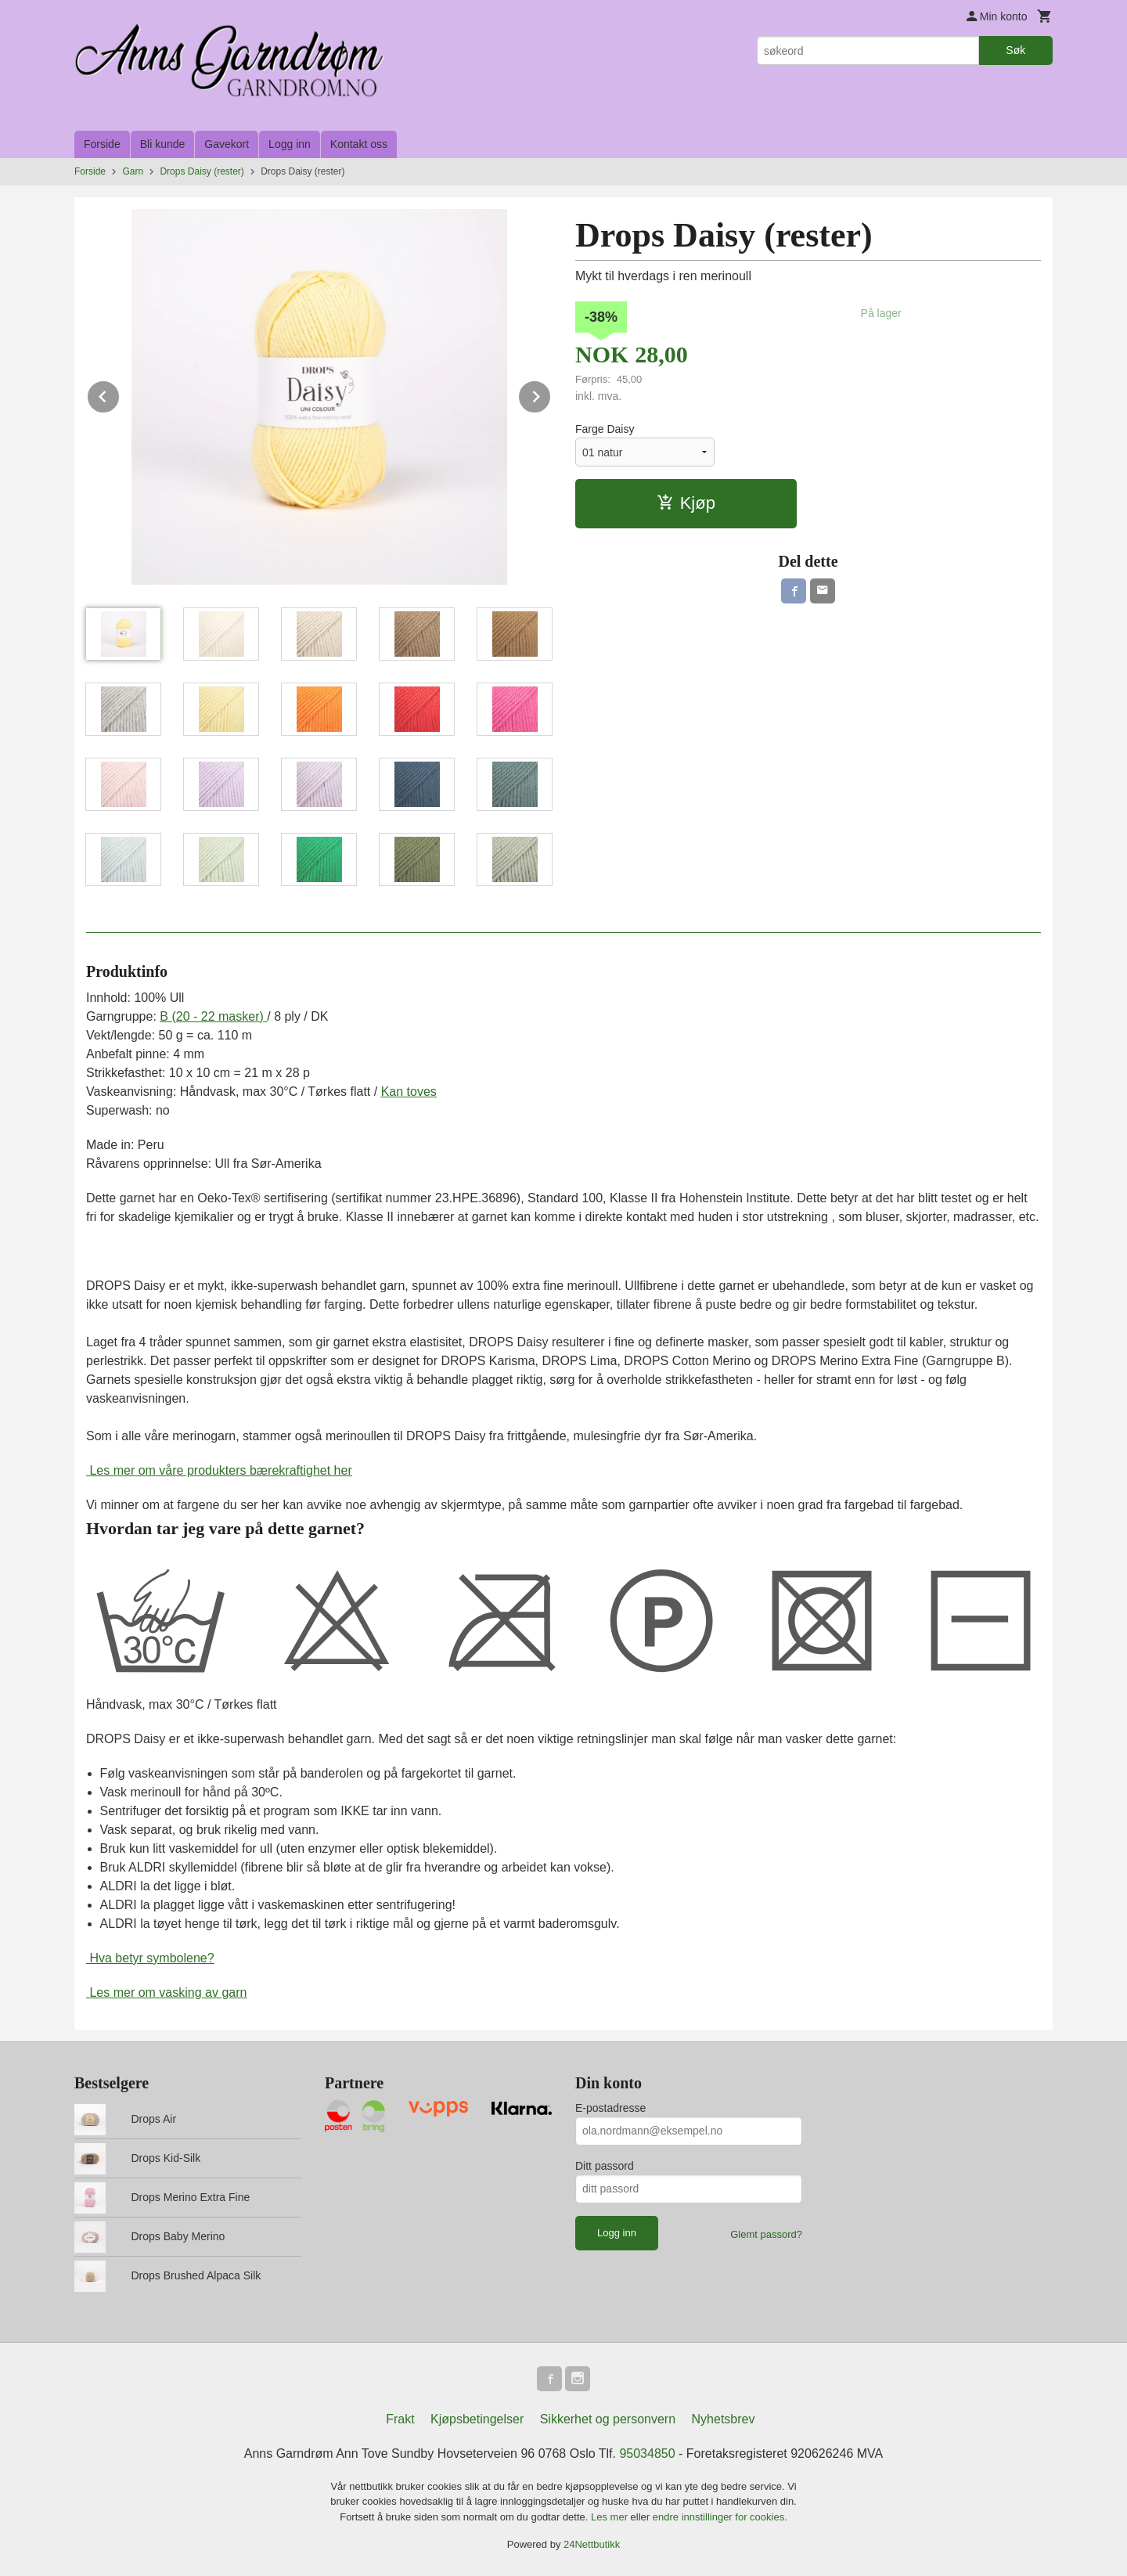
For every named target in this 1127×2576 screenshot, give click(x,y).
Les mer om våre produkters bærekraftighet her (219, 1470)
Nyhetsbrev (723, 2419)
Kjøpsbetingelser (477, 2419)
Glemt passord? (766, 2234)
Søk (1015, 50)
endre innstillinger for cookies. (720, 2517)
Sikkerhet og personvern (607, 2419)
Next (551, 394)
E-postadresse (610, 2108)
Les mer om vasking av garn (166, 1992)
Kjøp (686, 503)
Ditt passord (604, 2166)
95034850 (647, 2453)
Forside (102, 144)
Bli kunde (162, 144)
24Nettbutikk (592, 2544)
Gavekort (226, 144)
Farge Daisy (604, 429)
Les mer (611, 2517)
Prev (120, 394)
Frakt (400, 2419)
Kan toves (409, 1091)
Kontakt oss (358, 144)
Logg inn (289, 144)
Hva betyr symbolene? (150, 1958)
